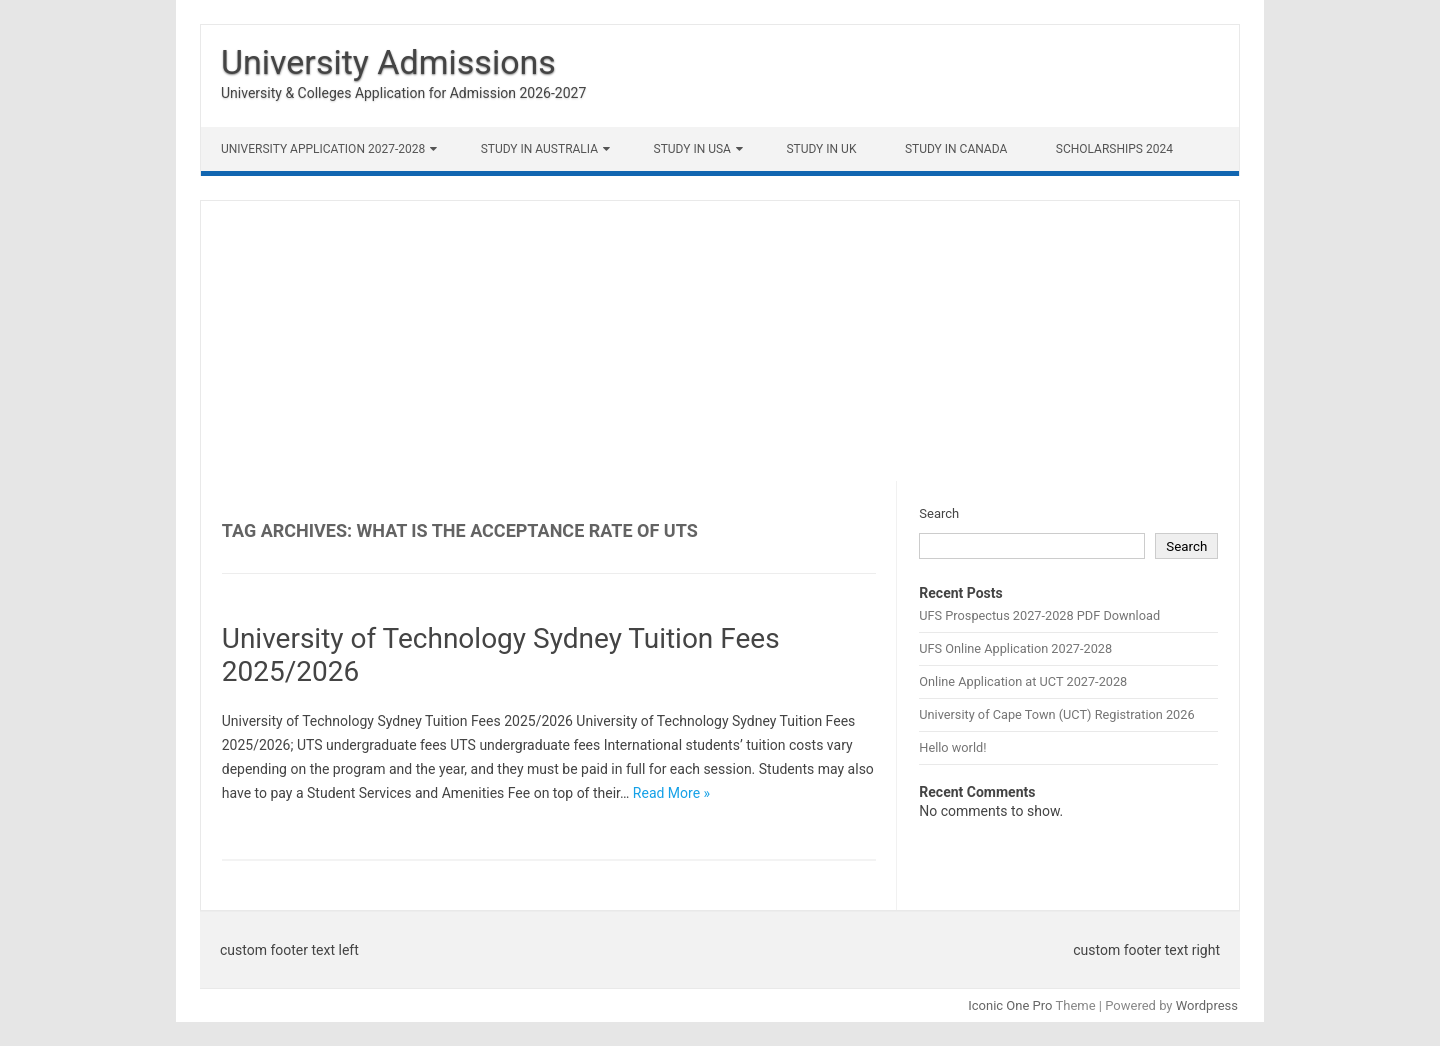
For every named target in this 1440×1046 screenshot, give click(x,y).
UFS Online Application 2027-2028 (1015, 648)
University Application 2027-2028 (323, 149)
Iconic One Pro (1010, 1005)
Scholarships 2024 (1114, 149)
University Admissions (388, 62)
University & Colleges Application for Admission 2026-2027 (403, 93)
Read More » (671, 793)
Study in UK (821, 149)
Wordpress (1207, 1005)
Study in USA (692, 149)
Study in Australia (539, 149)
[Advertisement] (720, 341)
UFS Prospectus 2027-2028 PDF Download (1039, 615)
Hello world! (952, 747)
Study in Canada (956, 149)
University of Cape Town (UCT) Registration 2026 (1056, 714)
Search (939, 513)
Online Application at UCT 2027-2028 (1023, 681)
